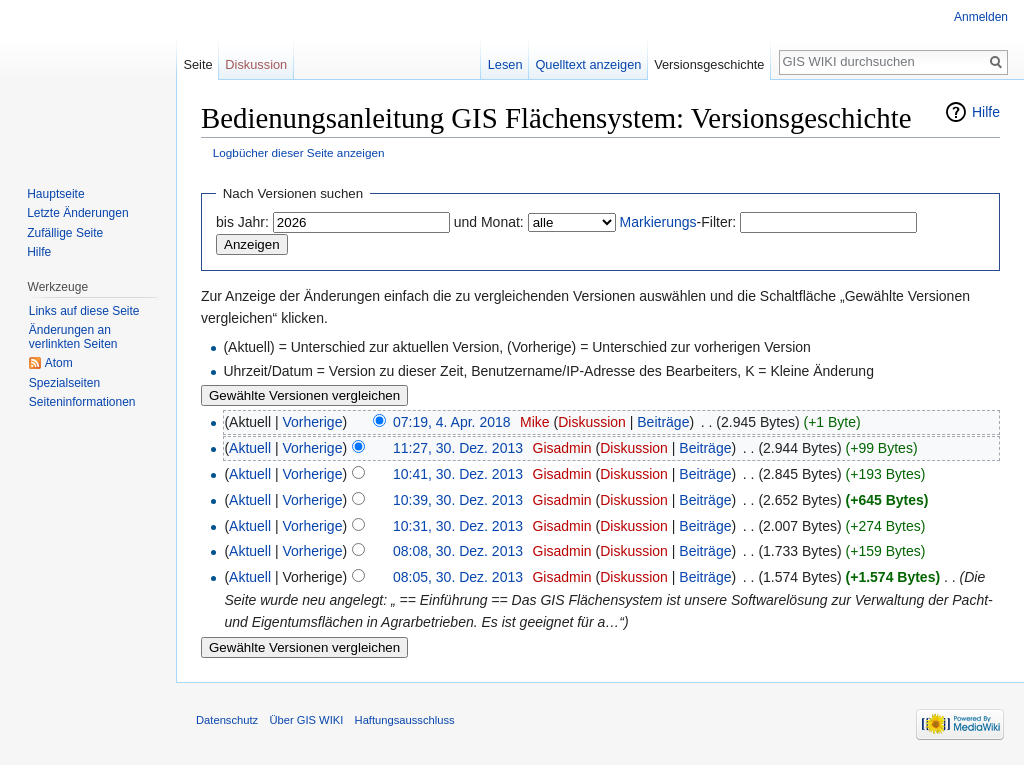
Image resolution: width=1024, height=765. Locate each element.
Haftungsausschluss (405, 720)
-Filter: (678, 222)
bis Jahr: (242, 222)
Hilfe (986, 112)
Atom (59, 363)
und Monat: (489, 222)
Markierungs (658, 222)
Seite (197, 64)
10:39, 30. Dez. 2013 (458, 500)
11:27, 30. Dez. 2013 (458, 448)
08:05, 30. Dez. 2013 (458, 577)
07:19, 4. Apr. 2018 (452, 422)
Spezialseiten (64, 383)
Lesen (505, 64)
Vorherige (313, 422)
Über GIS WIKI (306, 720)
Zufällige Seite (65, 233)
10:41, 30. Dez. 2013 (458, 474)
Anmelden (981, 17)
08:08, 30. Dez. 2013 (458, 551)
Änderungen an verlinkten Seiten (73, 337)
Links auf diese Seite (84, 311)
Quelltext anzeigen (588, 64)
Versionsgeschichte (709, 64)
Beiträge (663, 422)
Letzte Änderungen (77, 213)
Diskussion (592, 422)
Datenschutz (227, 720)
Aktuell (250, 448)
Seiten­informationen (82, 402)
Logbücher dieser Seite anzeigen (299, 152)
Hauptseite (55, 194)
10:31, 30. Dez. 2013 (458, 526)
